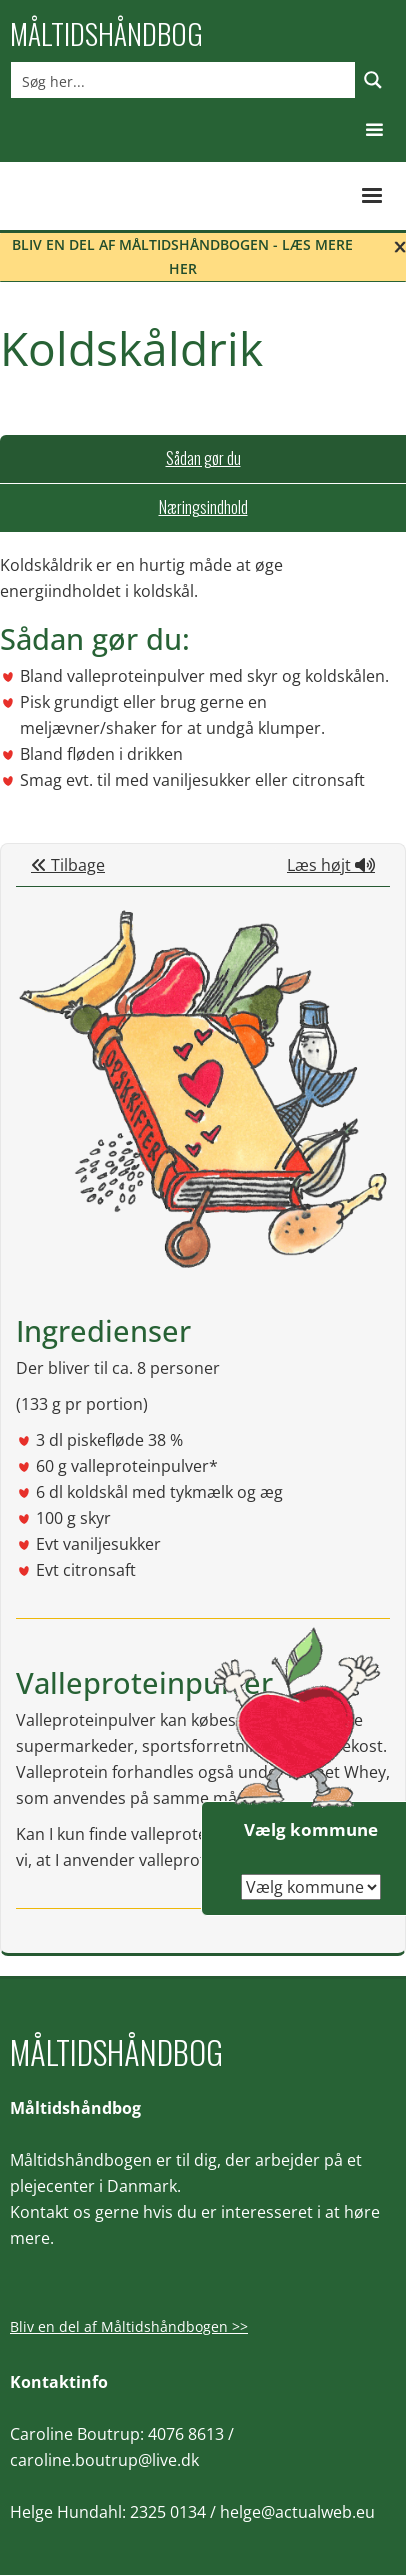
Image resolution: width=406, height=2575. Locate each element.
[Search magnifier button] (373, 80)
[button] (374, 130)
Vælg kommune (311, 1829)
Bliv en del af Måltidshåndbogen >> (129, 2326)
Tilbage (68, 865)
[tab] (203, 459)
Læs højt (331, 865)
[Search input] (184, 80)
